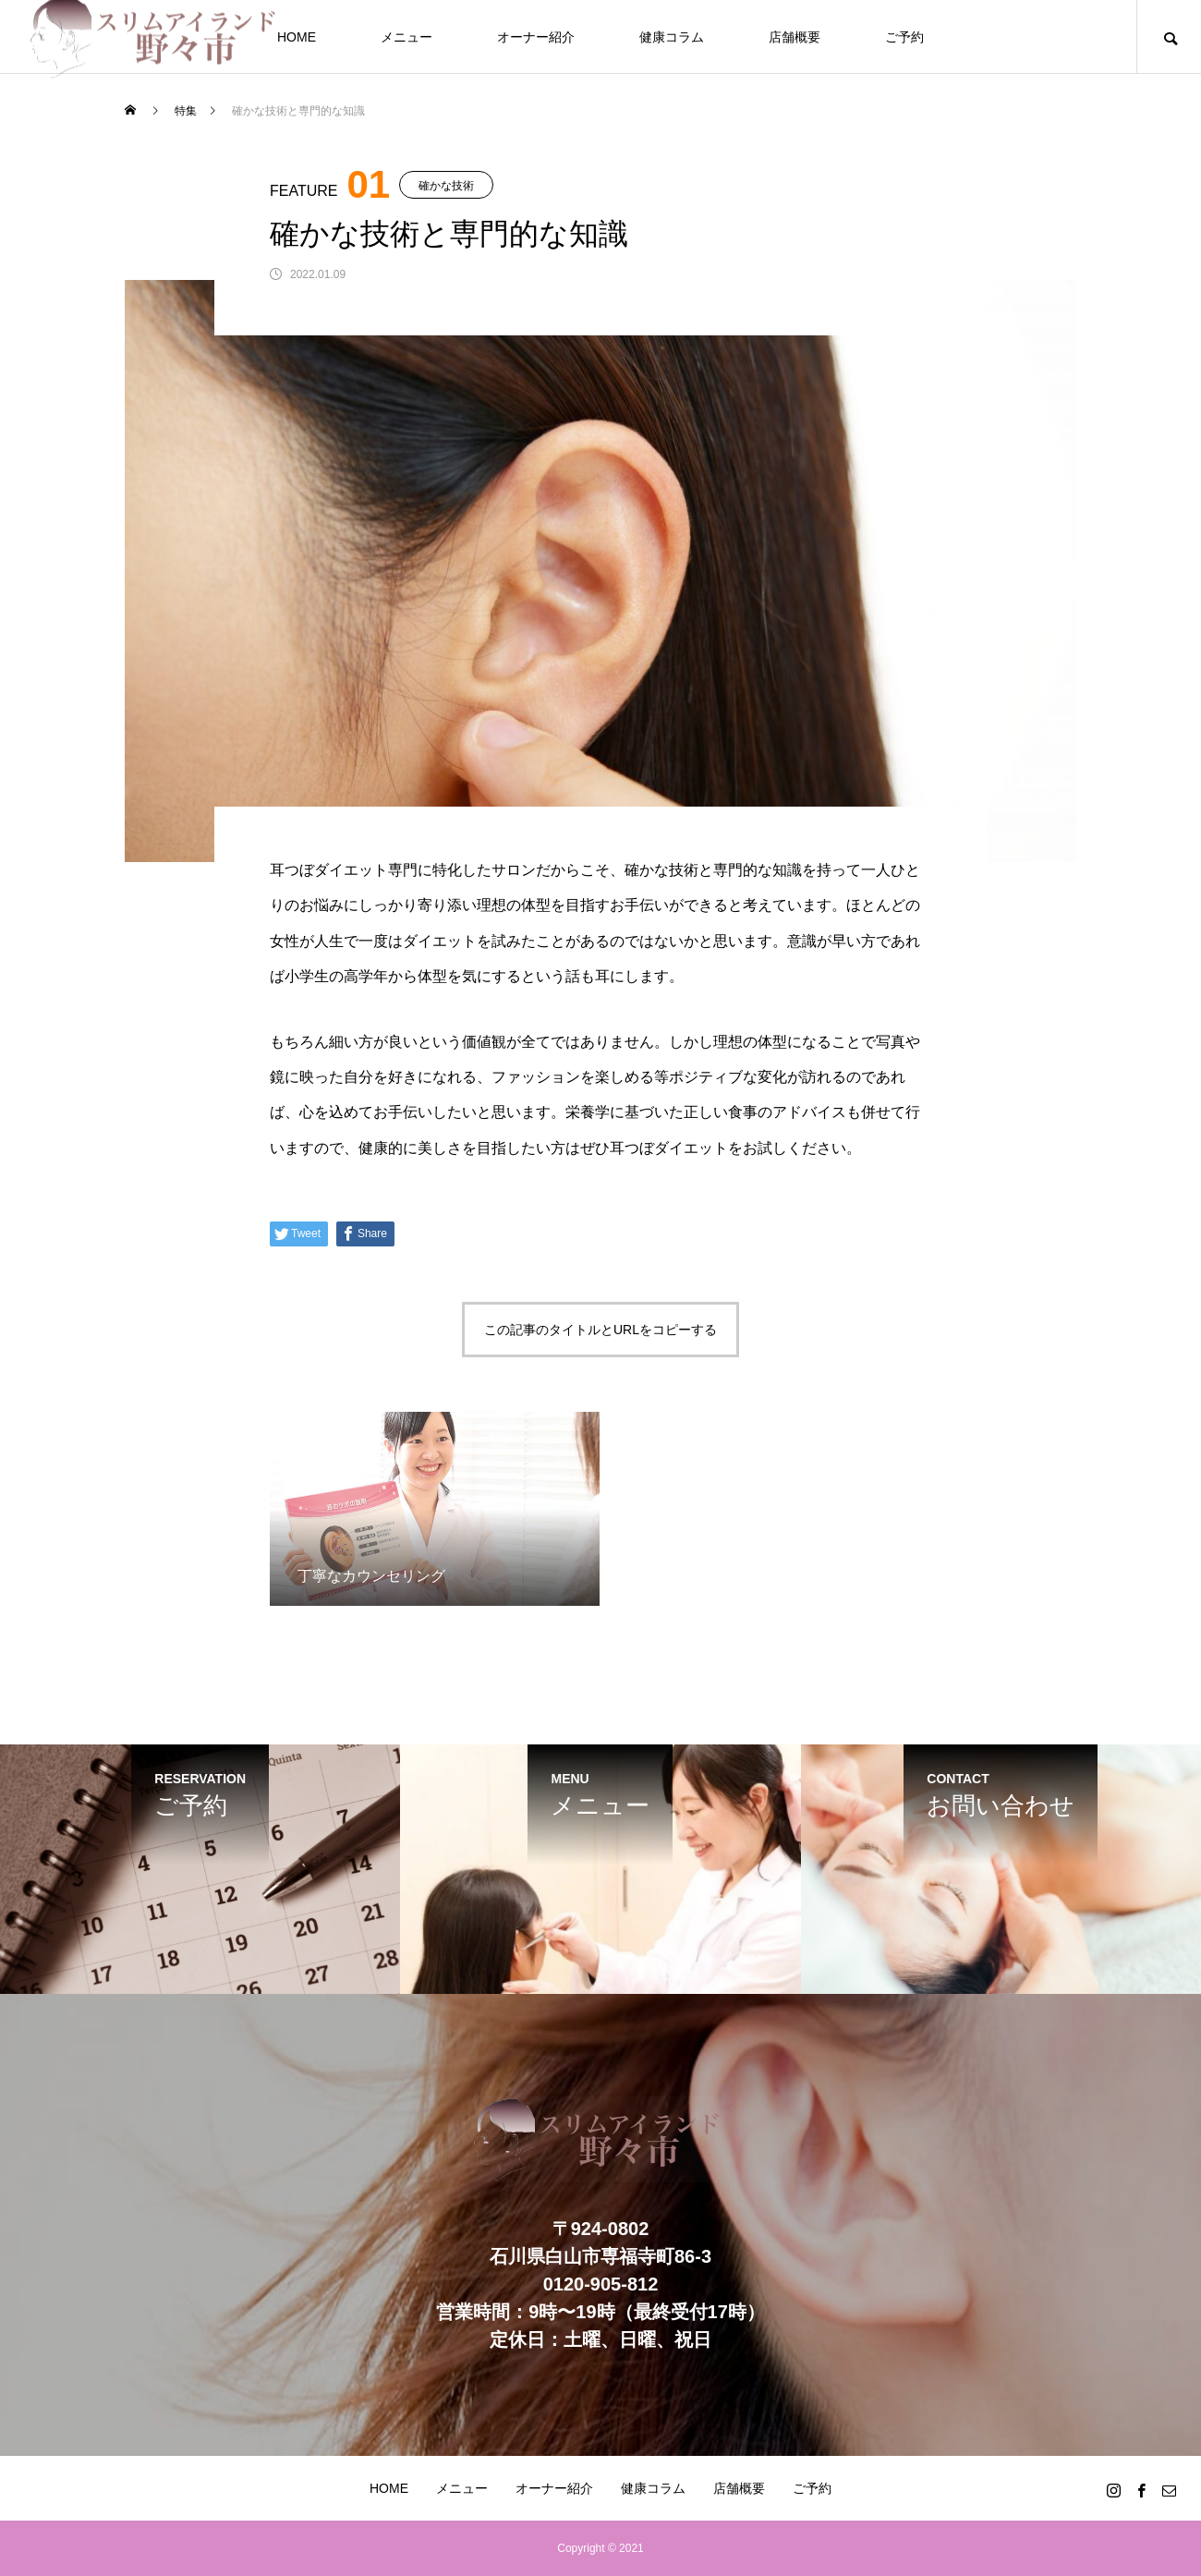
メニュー (406, 37)
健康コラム (671, 37)
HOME (296, 37)
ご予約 (904, 37)
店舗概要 (794, 37)
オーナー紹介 (536, 37)
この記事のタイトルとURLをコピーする (600, 1329)
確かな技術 (446, 185)
